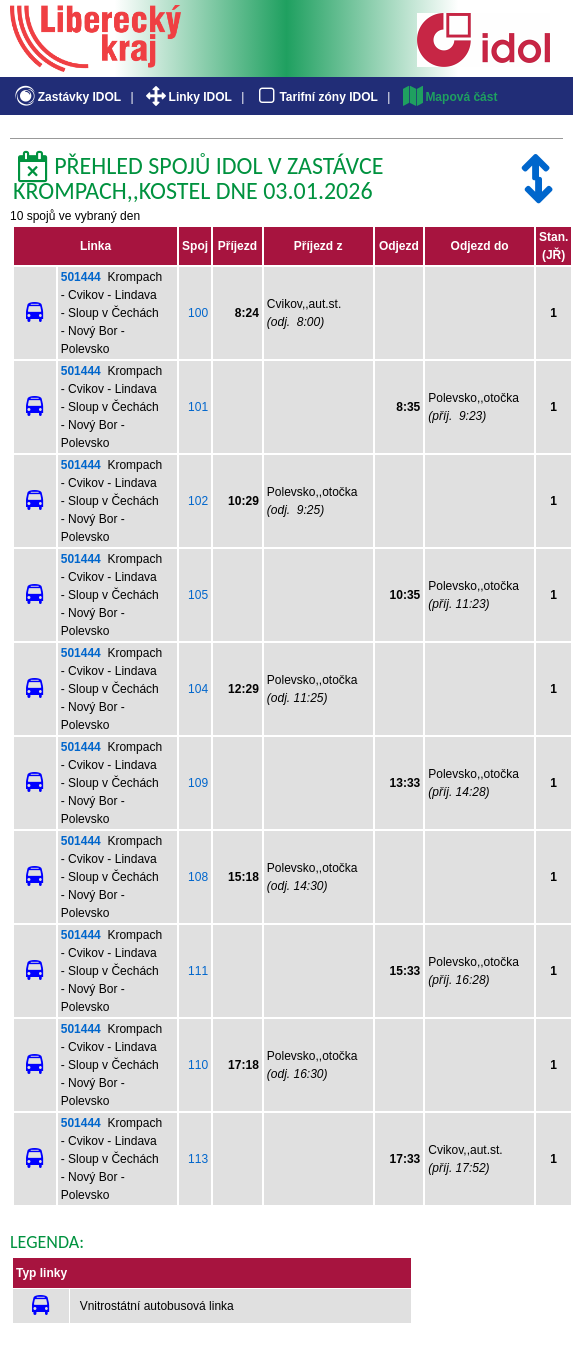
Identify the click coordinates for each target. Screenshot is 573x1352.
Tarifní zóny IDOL (316, 97)
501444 (81, 277)
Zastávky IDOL (66, 97)
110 (198, 1065)
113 (198, 1159)
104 (198, 689)
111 (198, 971)
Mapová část (449, 97)
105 (198, 595)
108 (198, 877)
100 (198, 313)
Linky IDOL (187, 97)
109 (198, 783)
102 (198, 501)
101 (198, 407)
